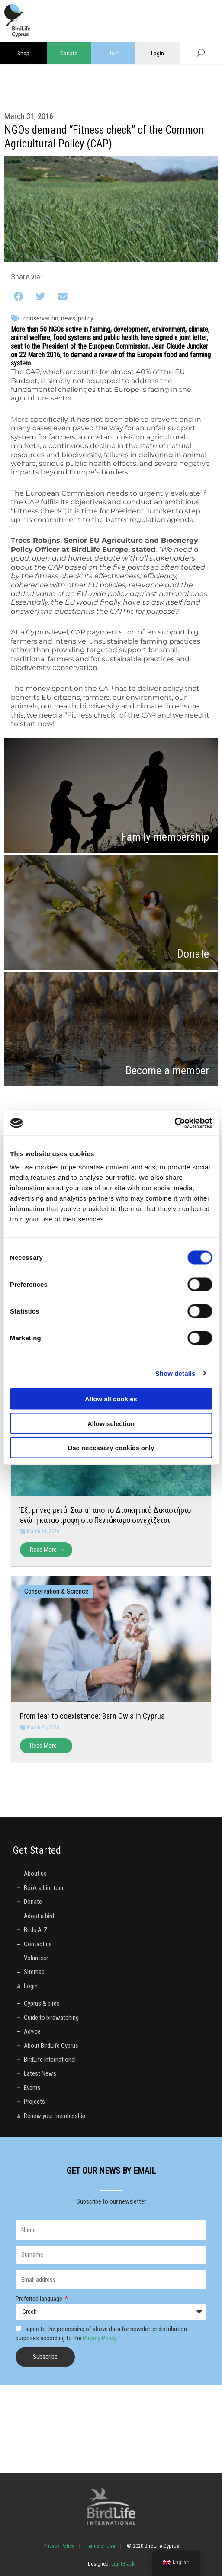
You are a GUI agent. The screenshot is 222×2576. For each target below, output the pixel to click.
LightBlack (122, 2563)
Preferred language (40, 2299)
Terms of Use (100, 2546)
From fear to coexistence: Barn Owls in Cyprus (92, 1716)
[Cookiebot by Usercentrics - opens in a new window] (174, 1123)
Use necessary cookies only (111, 1447)
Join (113, 53)
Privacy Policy (99, 2338)
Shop (23, 53)
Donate (68, 53)
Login (157, 53)
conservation (40, 318)
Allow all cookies (111, 1399)
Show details (175, 1373)
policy (85, 318)
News (68, 318)
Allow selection (111, 1423)
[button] (19, 297)
